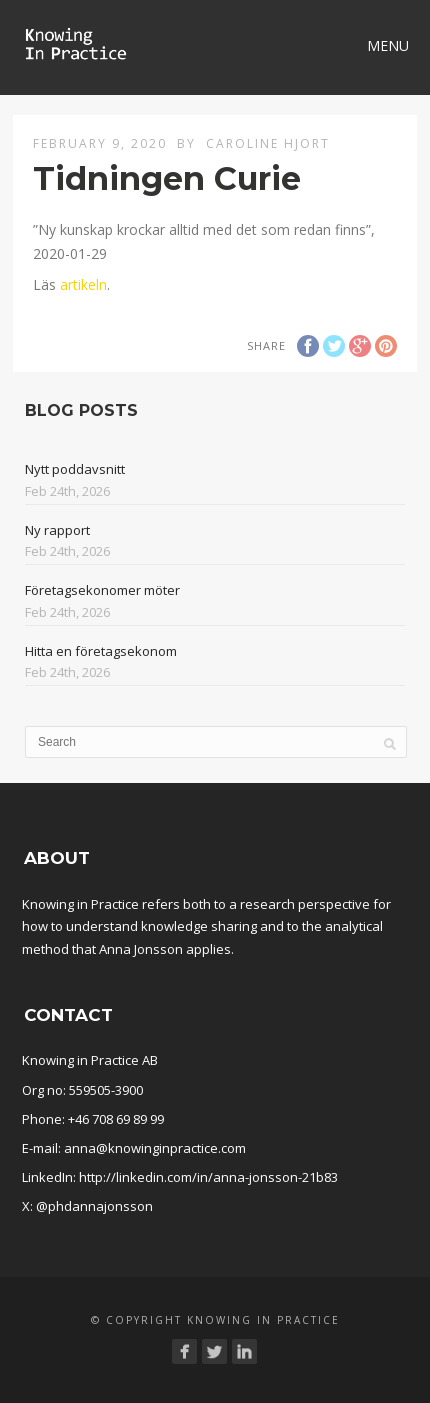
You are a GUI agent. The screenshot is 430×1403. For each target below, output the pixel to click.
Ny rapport (57, 530)
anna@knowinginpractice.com (155, 1148)
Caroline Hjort (268, 143)
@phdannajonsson (94, 1206)
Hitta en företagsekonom (101, 651)
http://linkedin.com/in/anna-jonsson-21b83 (208, 1177)
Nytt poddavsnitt (75, 469)
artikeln (83, 284)
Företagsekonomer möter (102, 590)
